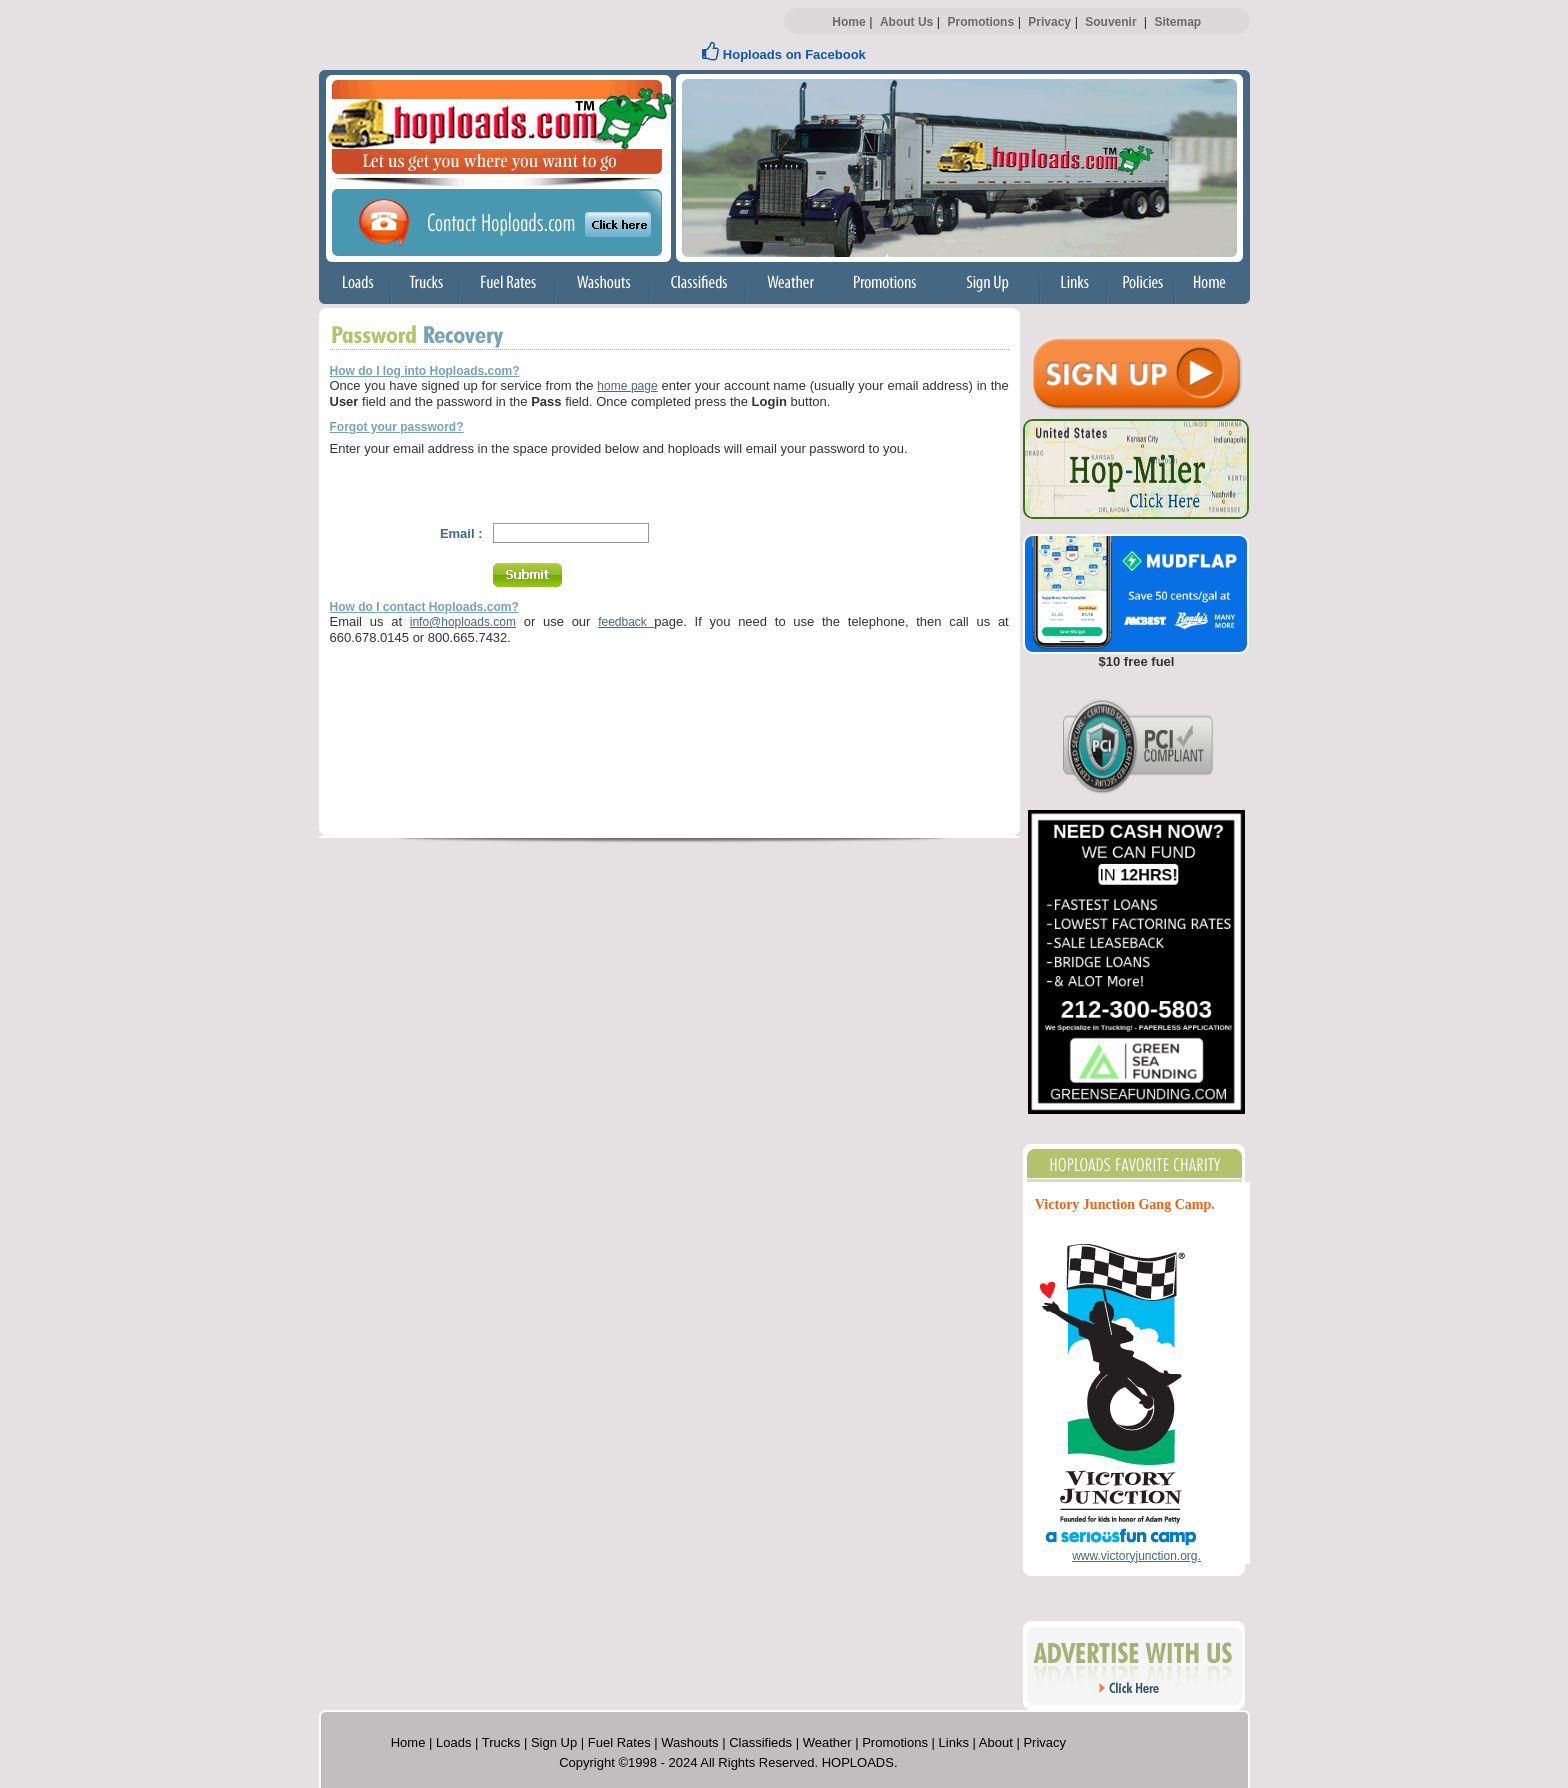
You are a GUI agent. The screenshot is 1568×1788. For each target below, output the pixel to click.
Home (848, 22)
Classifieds (760, 1742)
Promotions (980, 22)
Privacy (1049, 22)
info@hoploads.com (463, 622)
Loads (453, 1742)
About (996, 1742)
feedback (626, 622)
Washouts (689, 1742)
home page (627, 386)
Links (954, 1742)
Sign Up (554, 1742)
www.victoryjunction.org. (1136, 1556)
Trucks (501, 1742)
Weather (827, 1742)
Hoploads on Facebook (784, 54)
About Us (906, 22)
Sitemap (1177, 22)
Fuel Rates (619, 1742)
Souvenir (1110, 22)
